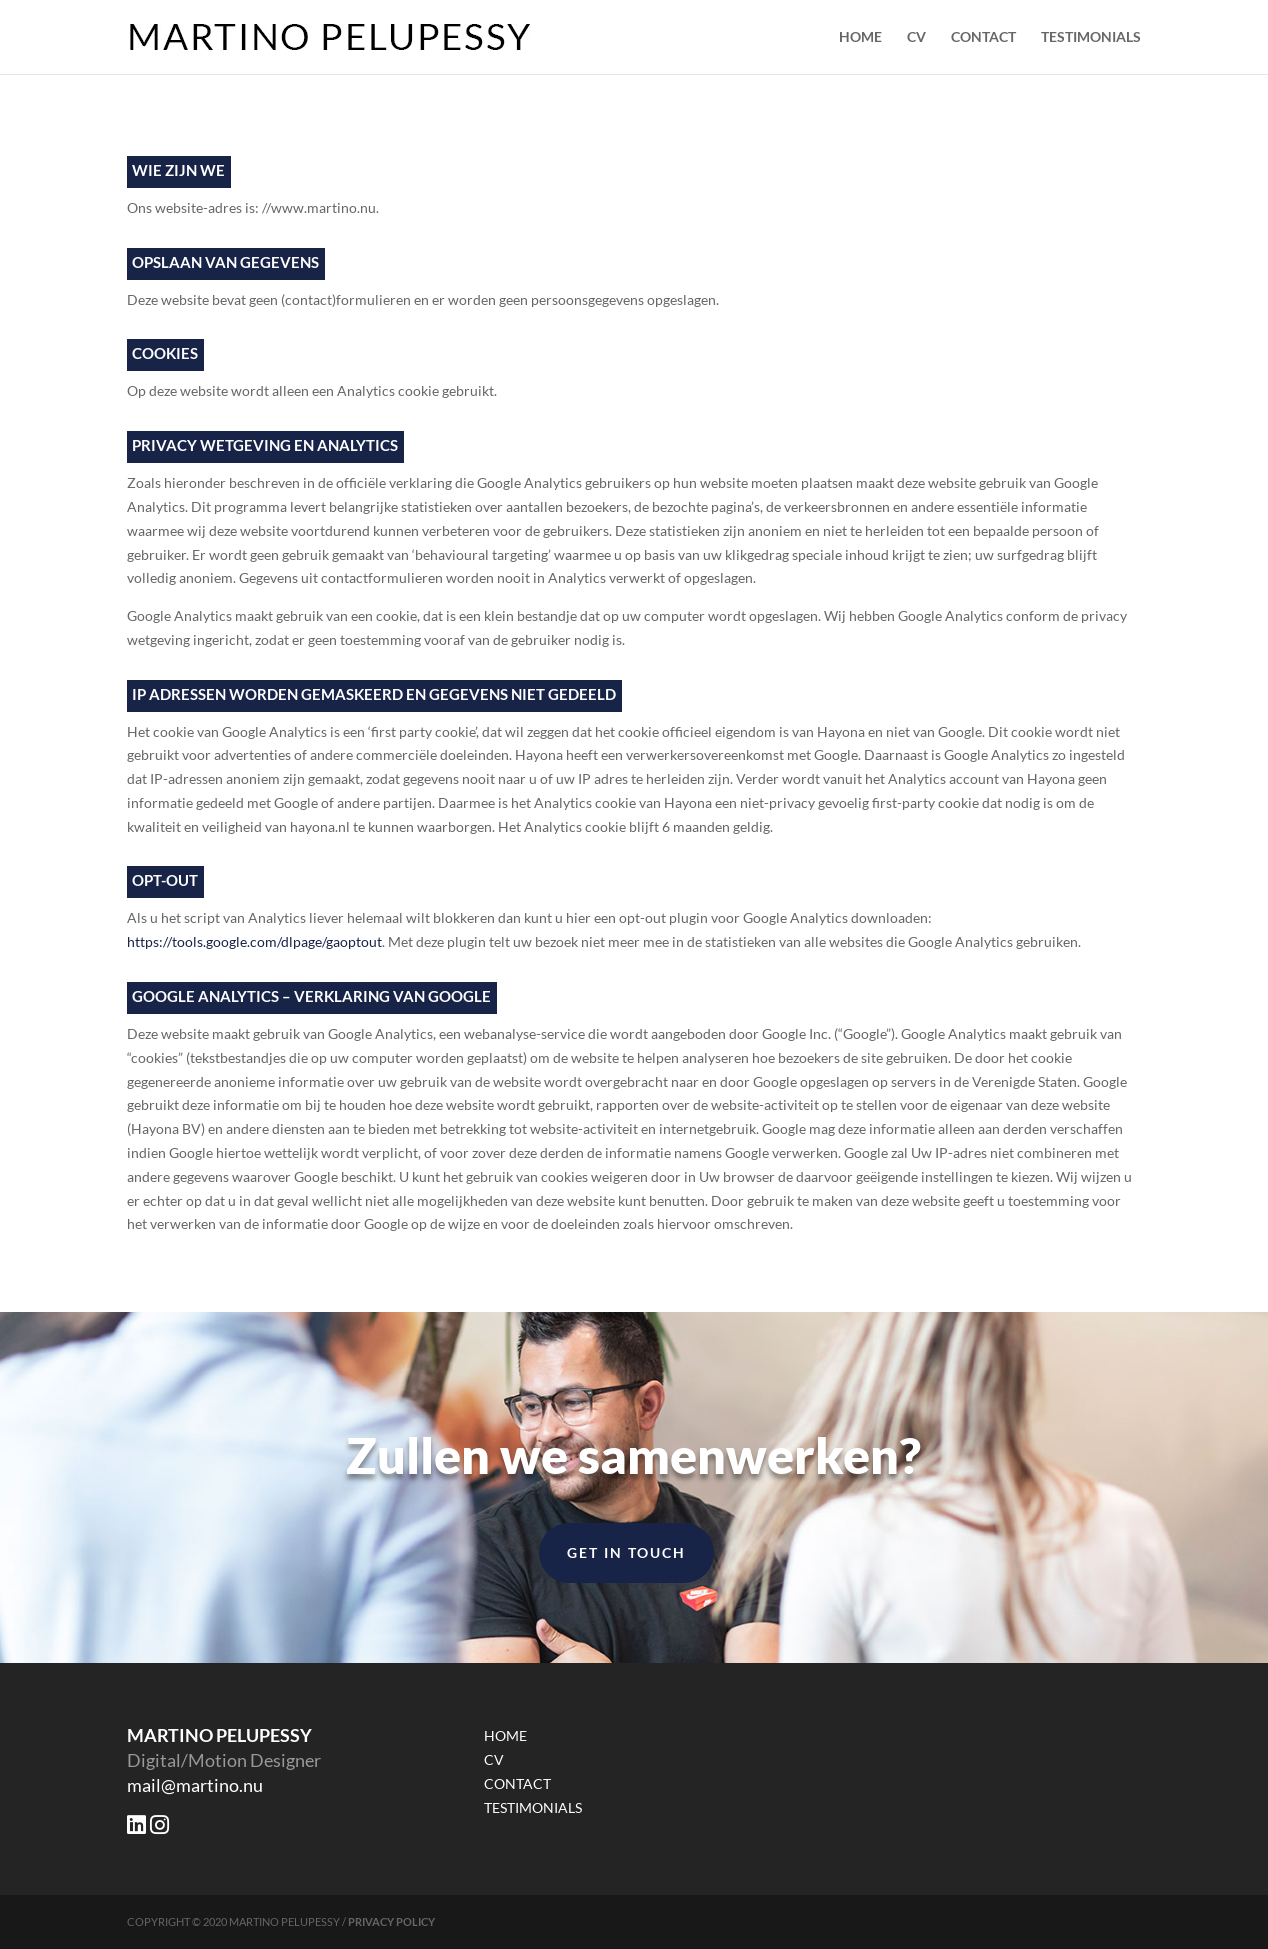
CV (916, 37)
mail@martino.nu (195, 1785)
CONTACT (983, 37)
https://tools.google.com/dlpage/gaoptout (254, 941)
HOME (860, 37)
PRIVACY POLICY (391, 1921)
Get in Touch (626, 1552)
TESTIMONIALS (1091, 37)
